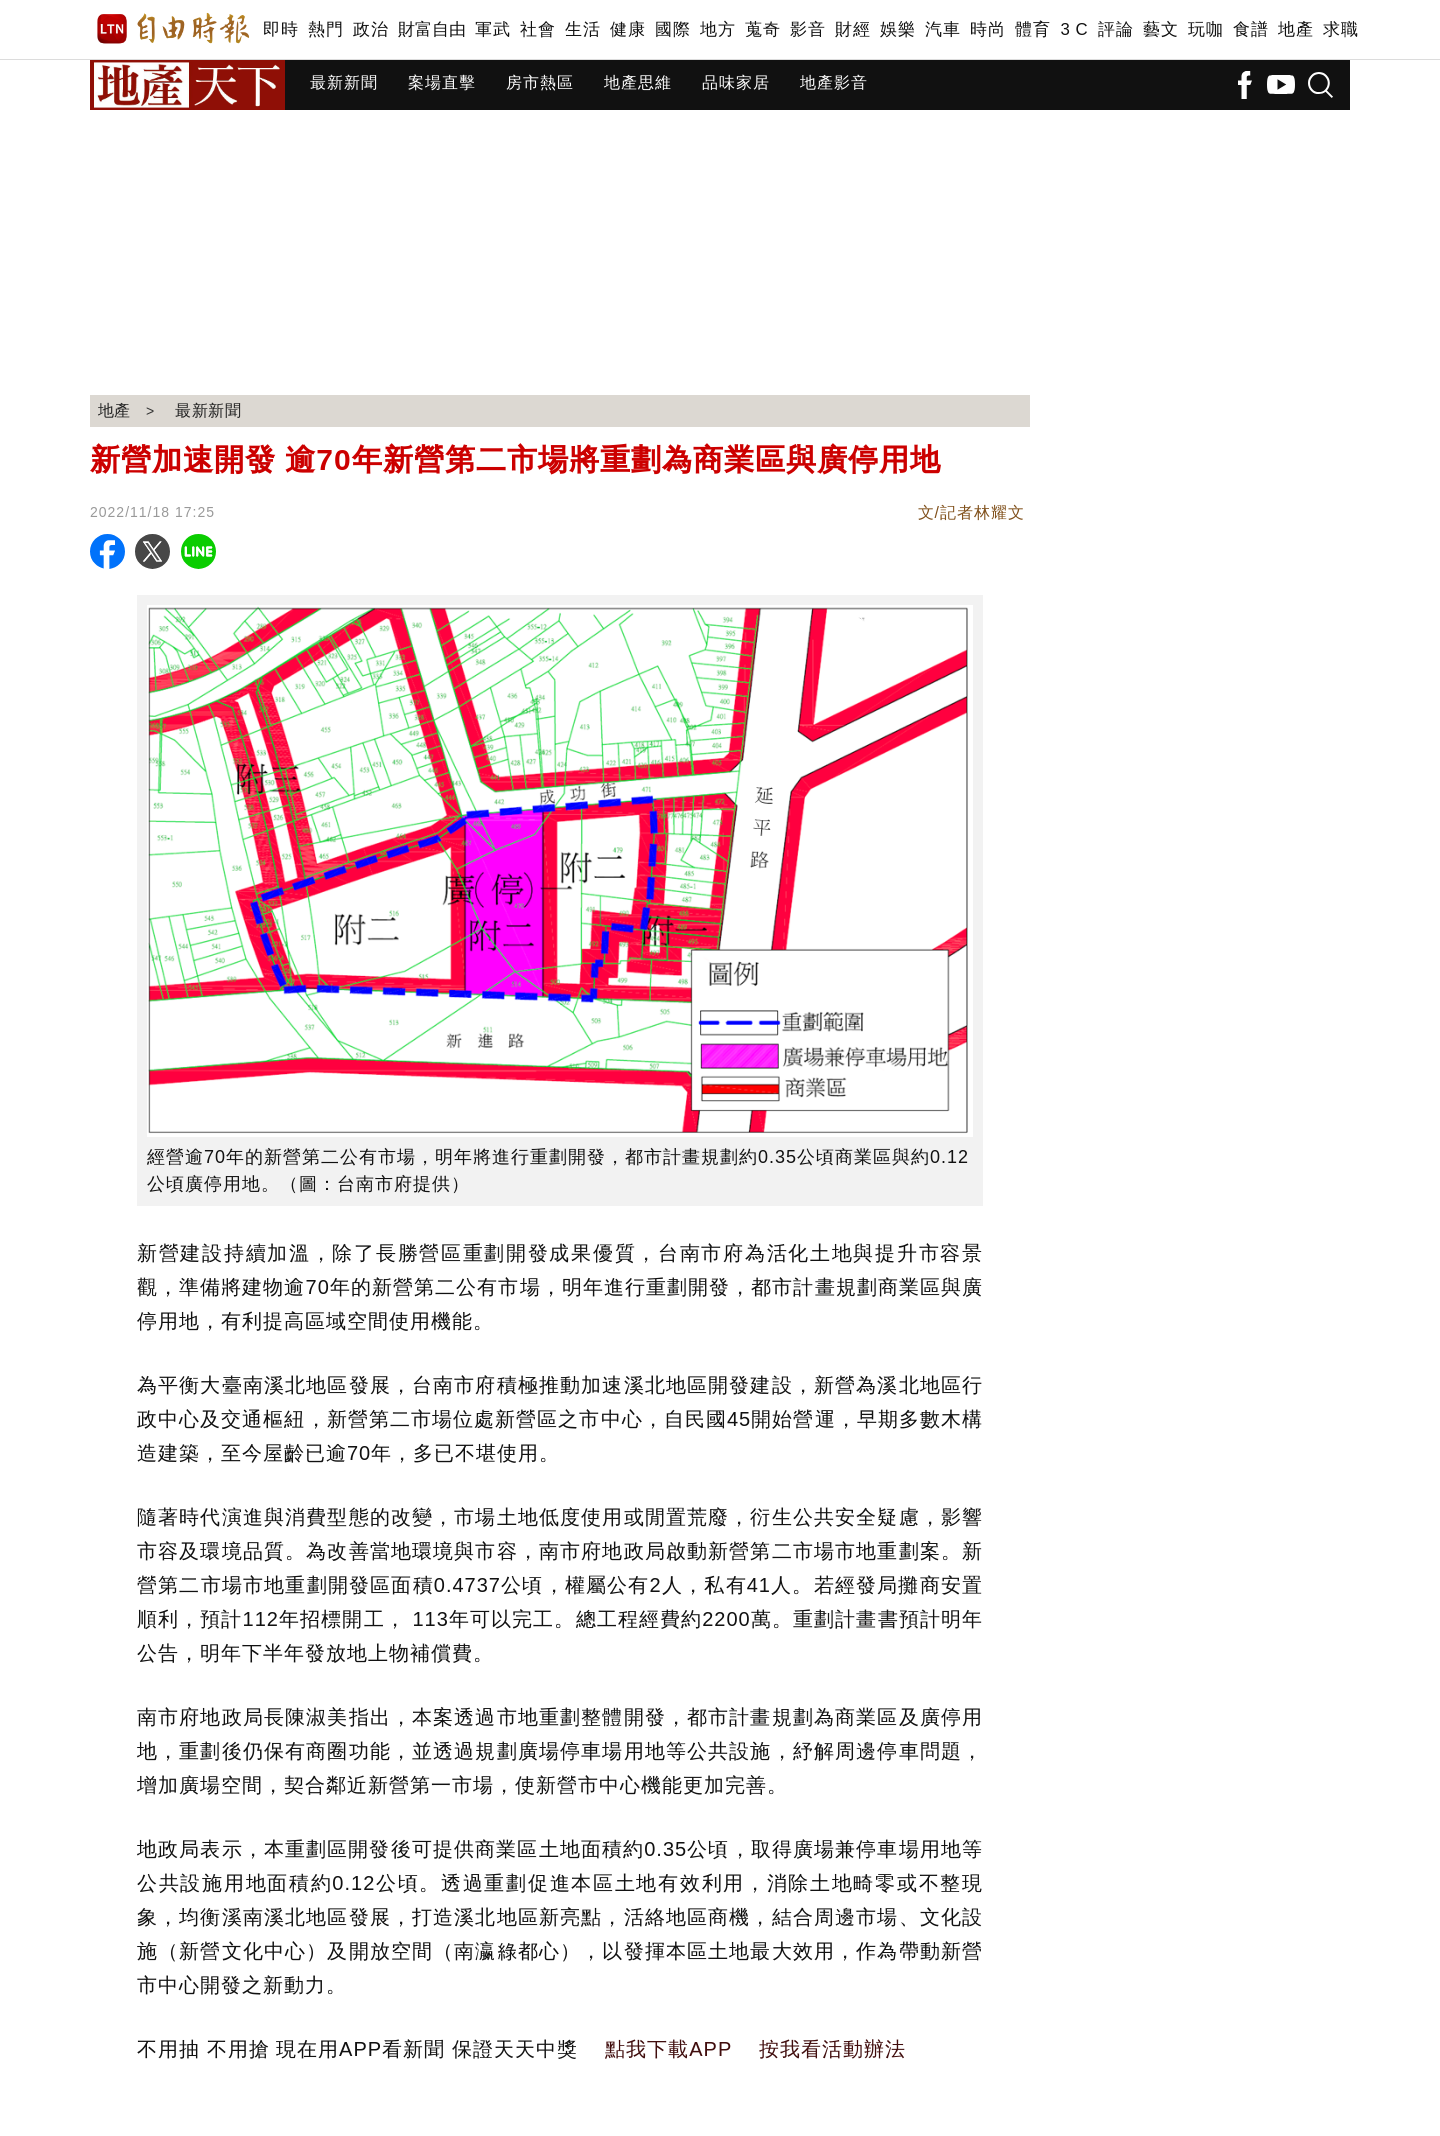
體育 (1032, 29)
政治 (370, 29)
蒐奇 (762, 29)
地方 (717, 29)
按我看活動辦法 (832, 2049)
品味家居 (736, 82)
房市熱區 (540, 82)
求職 (1340, 29)
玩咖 (1205, 29)
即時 (280, 29)
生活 (582, 29)
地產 (1295, 29)
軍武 (492, 29)
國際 (672, 29)
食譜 (1250, 29)
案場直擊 (442, 82)
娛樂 (897, 29)
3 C (1074, 29)
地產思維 (638, 82)
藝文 (1160, 29)
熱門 (325, 29)
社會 (537, 29)
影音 (807, 29)
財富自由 (431, 29)
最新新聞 (344, 82)
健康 (627, 29)
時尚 (987, 29)
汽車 (942, 29)
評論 (1115, 29)
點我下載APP (668, 2049)
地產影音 (834, 82)
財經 (852, 29)
